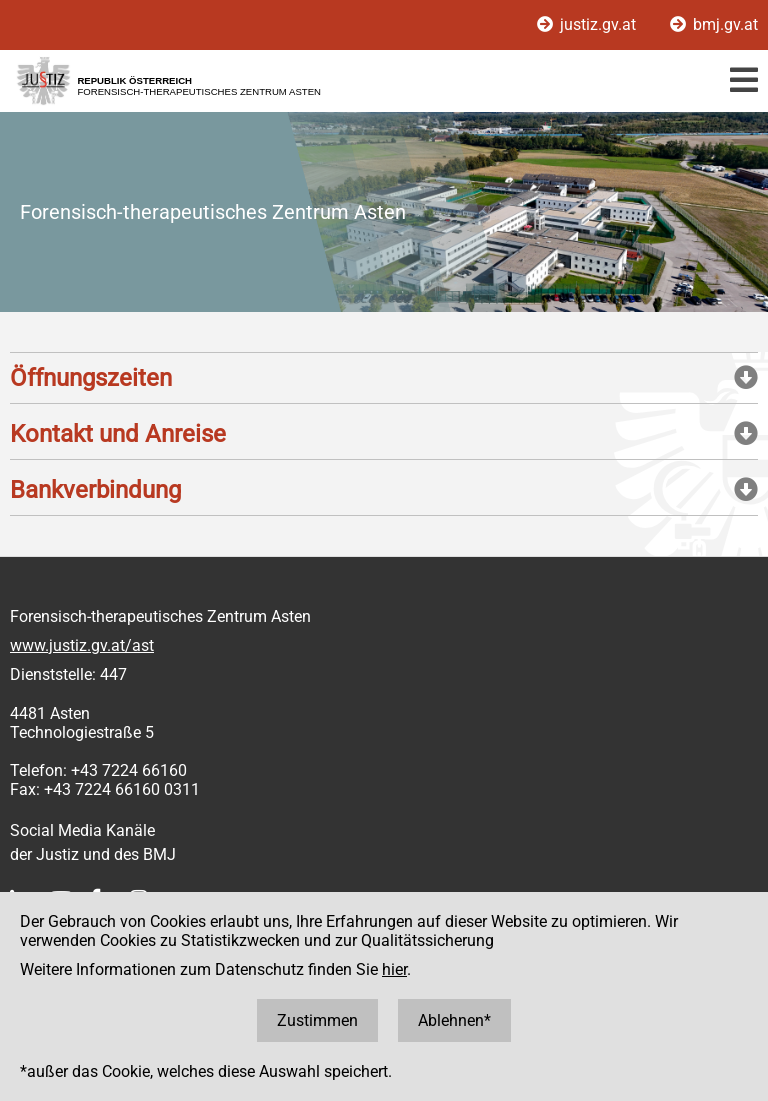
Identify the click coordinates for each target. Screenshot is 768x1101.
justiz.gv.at (588, 24)
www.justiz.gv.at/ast (82, 645)
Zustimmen (317, 1020)
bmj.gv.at (714, 24)
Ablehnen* (454, 1020)
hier (394, 969)
